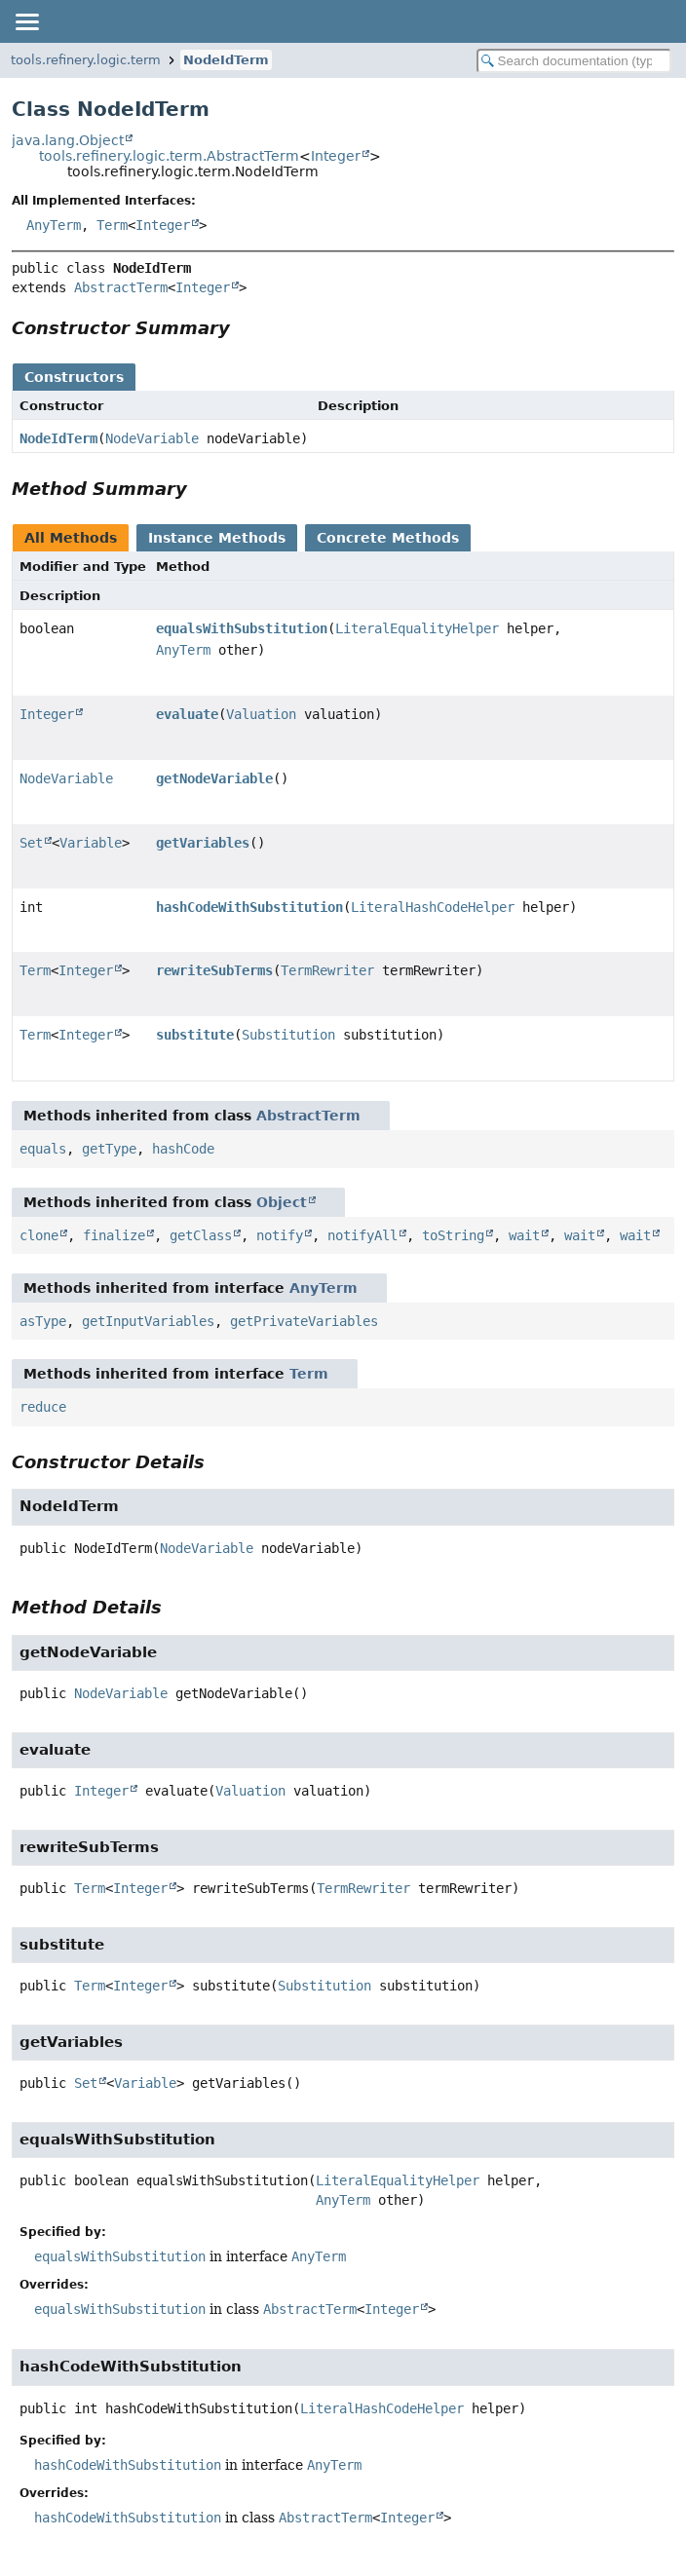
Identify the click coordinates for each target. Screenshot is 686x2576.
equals (42, 1148)
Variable (90, 843)
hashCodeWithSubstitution (249, 907)
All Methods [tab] (70, 538)
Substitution (288, 1034)
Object (281, 1202)
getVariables (202, 843)
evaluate (187, 714)
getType (109, 1148)
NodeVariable (152, 438)
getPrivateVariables (304, 1321)
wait (524, 1235)
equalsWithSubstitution (241, 628)
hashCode (183, 1148)
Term (112, 225)
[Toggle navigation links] (26, 21)
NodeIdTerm (226, 60)
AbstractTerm (121, 287)
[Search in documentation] (573, 61)
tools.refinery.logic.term (86, 60)
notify (279, 1235)
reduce (42, 1407)
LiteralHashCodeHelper (432, 907)
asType (42, 1321)
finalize (114, 1235)
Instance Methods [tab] (217, 538)
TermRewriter (327, 970)
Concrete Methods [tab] (388, 538)
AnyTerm (53, 225)
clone (38, 1235)
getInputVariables (148, 1321)
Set (31, 843)
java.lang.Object (68, 140)
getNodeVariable (214, 778)
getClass (201, 1235)
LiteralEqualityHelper (417, 628)
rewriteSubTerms (214, 970)
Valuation (261, 714)
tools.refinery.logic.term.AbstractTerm (169, 156)
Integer (336, 156)
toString (453, 1235)
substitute (195, 1034)
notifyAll (362, 1235)
